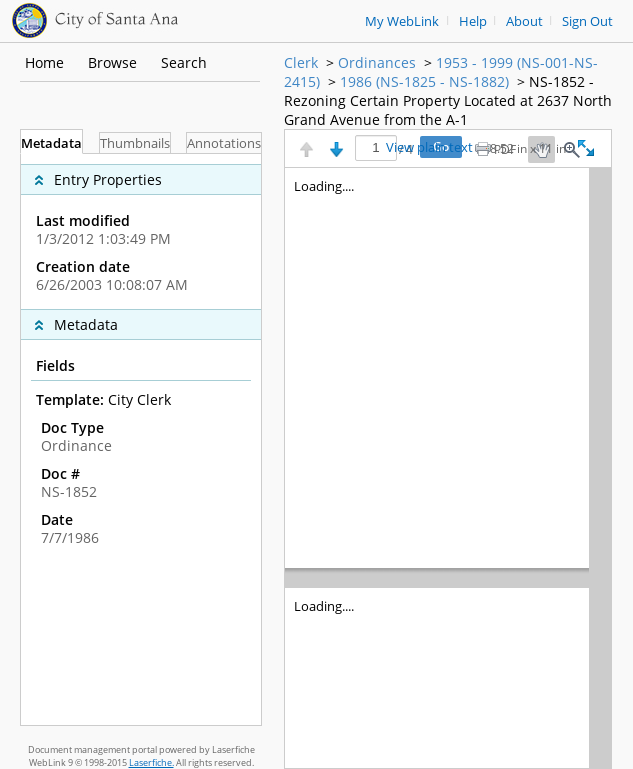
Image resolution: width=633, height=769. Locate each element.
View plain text (429, 148)
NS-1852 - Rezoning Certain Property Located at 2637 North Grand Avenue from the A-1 (448, 100)
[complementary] (141, 231)
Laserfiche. (151, 762)
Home (44, 62)
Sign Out (587, 21)
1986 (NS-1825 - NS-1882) (424, 81)
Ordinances (377, 62)
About (524, 21)
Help (473, 21)
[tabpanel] (141, 439)
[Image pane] (448, 468)
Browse (112, 62)
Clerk (301, 62)
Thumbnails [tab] (135, 143)
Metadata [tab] (51, 143)
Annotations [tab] (224, 143)
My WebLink (402, 21)
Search (184, 62)
